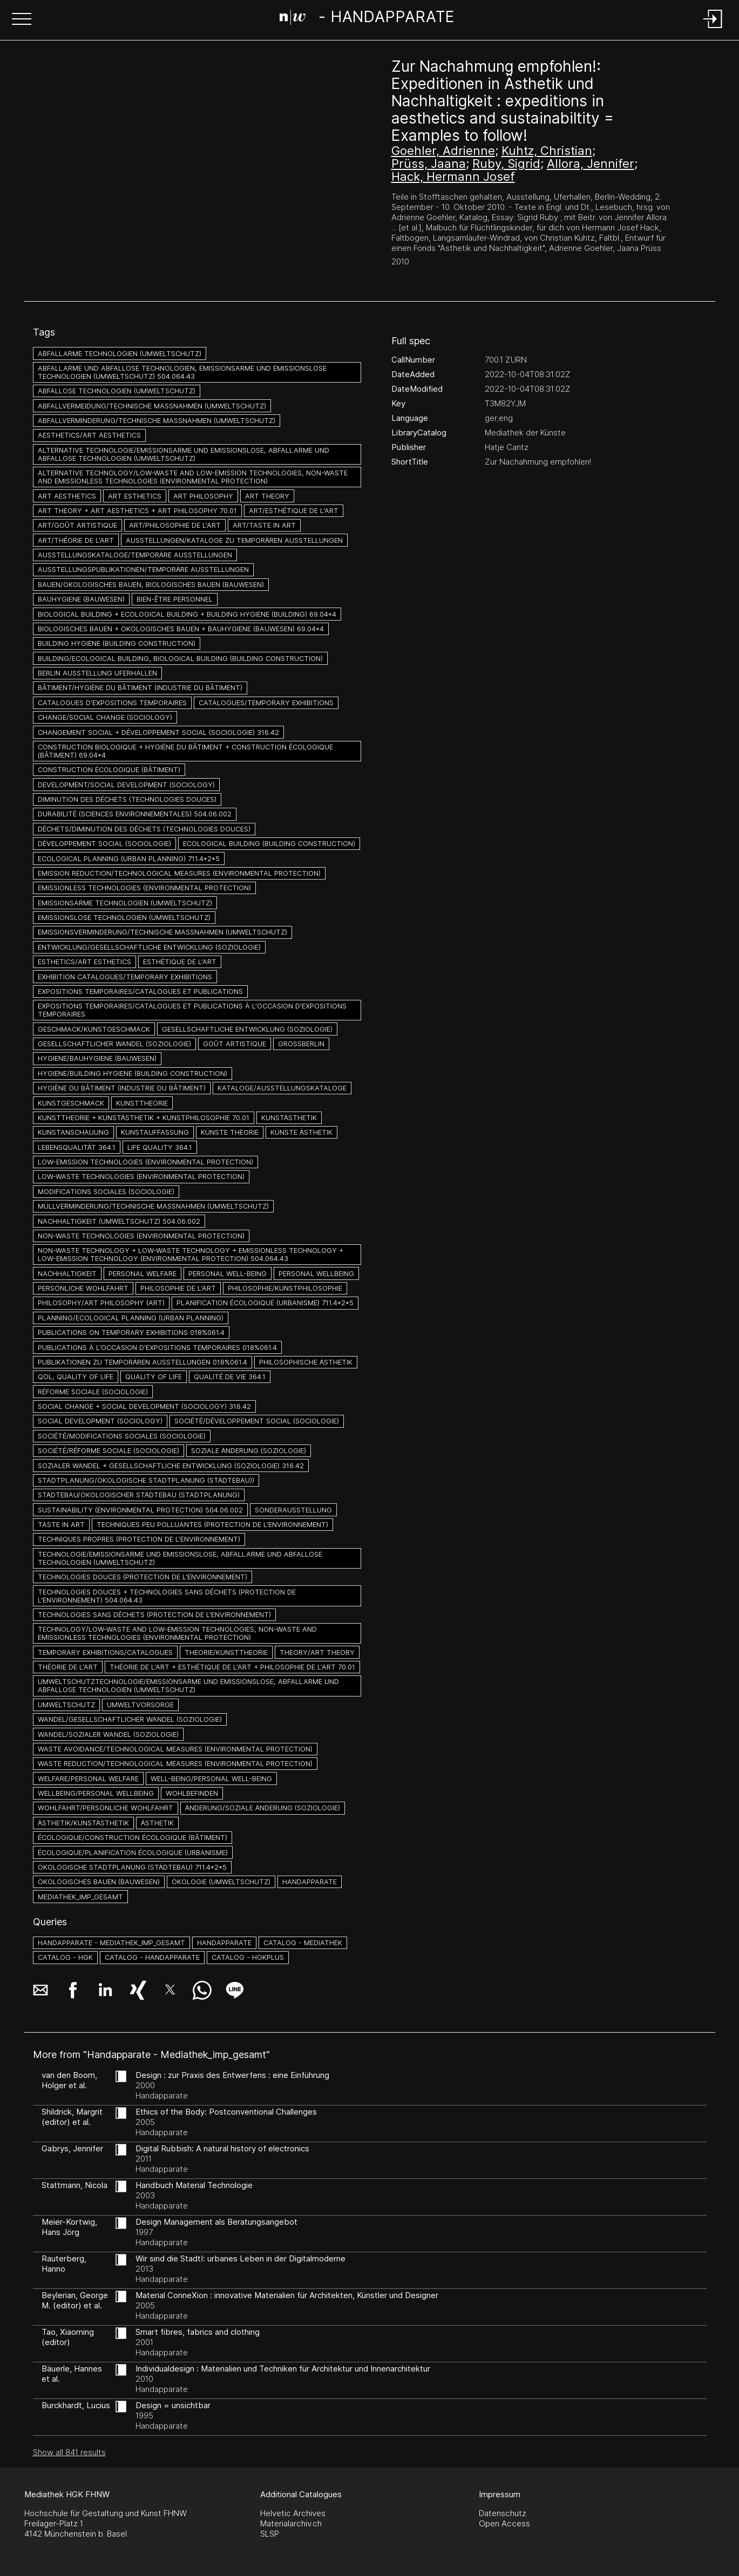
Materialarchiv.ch (291, 2523)
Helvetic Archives (293, 2513)
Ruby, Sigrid (506, 163)
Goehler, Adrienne (443, 151)
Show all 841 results (69, 2452)
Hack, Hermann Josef (453, 176)
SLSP (269, 2534)
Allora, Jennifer (590, 163)
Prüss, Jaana (428, 163)
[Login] (713, 29)
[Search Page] (367, 19)
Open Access (504, 2523)
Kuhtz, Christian (546, 151)
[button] (22, 20)
